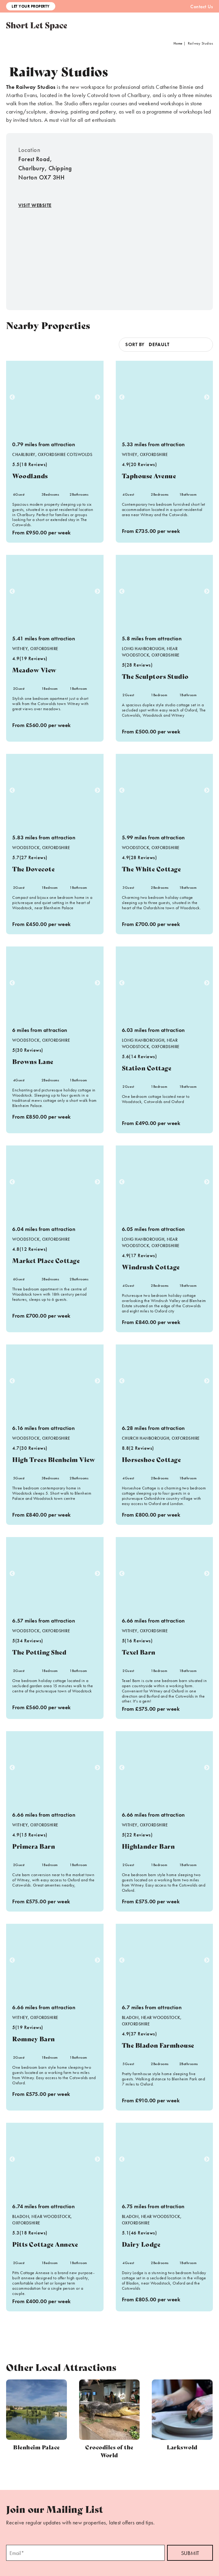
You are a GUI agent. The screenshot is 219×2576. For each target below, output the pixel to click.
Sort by (134, 344)
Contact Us (201, 6)
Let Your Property (31, 6)
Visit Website (35, 205)
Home (178, 43)
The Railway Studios (31, 86)
